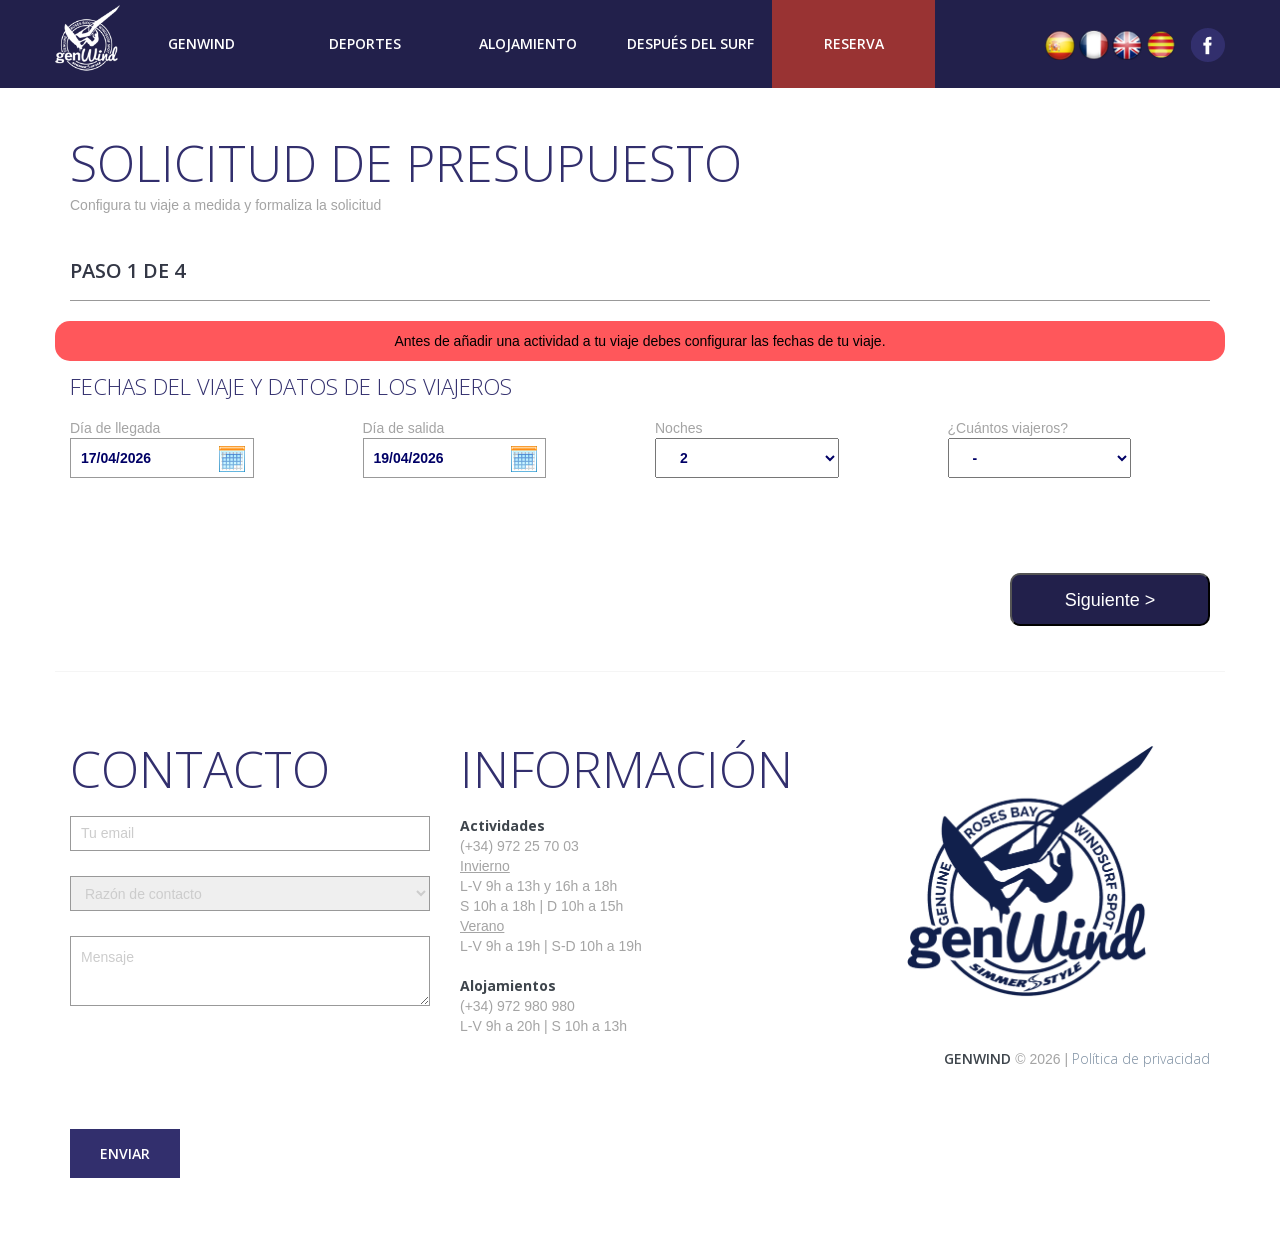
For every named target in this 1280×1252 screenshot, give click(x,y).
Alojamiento (528, 43)
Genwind (201, 43)
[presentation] (222, 1070)
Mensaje (250, 971)
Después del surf (690, 43)
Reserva (854, 43)
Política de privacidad (1141, 1058)
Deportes (365, 43)
